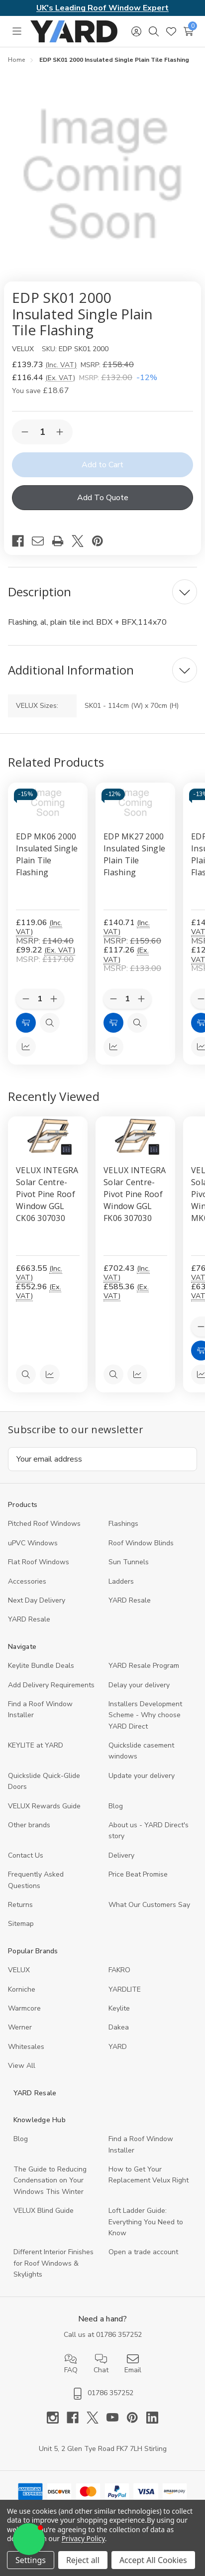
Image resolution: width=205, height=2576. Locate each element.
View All (21, 2065)
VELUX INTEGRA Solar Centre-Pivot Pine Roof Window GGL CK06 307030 (47, 1194)
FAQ (71, 2364)
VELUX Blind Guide (43, 2210)
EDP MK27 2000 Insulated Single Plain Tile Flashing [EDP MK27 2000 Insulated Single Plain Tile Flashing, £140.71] (134, 854)
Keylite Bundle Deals (41, 1665)
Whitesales (26, 2046)
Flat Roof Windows (38, 1562)
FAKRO (119, 1970)
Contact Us (25, 1855)
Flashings (123, 1523)
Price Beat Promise (138, 1874)
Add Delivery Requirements (51, 1685)
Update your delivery (141, 1775)
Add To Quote (102, 497)
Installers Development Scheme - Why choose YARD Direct (145, 1715)
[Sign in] (136, 31)
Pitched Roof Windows (44, 1523)
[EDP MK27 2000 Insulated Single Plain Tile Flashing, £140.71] (135, 802)
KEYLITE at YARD (35, 1745)
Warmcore (24, 2008)
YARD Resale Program (143, 1665)
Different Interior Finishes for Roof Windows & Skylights (53, 2263)
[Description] (102, 591)
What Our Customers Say (149, 1904)
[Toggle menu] (16, 31)
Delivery (121, 1855)
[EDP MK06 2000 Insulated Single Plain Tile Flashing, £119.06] (48, 802)
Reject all (83, 2560)
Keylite (119, 2008)
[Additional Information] (102, 670)
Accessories (27, 1581)
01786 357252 (119, 2334)
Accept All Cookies (153, 2560)
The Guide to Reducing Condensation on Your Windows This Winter (50, 2180)
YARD (117, 2046)
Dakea (118, 2027)
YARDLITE (124, 1989)
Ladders (121, 1581)
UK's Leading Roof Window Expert (102, 7)
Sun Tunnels (128, 1562)
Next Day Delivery (36, 1600)
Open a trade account (143, 2252)
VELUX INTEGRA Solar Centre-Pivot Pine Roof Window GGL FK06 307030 (134, 1194)
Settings (30, 2560)
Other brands (29, 1825)
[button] (29, 2539)
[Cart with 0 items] (188, 31)
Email (132, 2364)
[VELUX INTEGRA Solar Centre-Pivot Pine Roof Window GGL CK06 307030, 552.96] (48, 1136)
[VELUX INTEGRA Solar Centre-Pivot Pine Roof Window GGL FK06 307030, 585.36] (135, 1136)
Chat (101, 2364)
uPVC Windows (33, 1543)
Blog (115, 1806)
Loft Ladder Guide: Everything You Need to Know (145, 2222)
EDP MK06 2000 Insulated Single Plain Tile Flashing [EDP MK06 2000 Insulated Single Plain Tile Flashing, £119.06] (47, 854)
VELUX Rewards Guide (44, 1806)
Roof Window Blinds (141, 1543)
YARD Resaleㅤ (29, 1619)
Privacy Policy (83, 2538)
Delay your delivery (139, 1685)
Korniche (21, 1989)
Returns (20, 1904)
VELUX (19, 1970)
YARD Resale (129, 1600)
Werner (20, 2027)
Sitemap (21, 1923)
